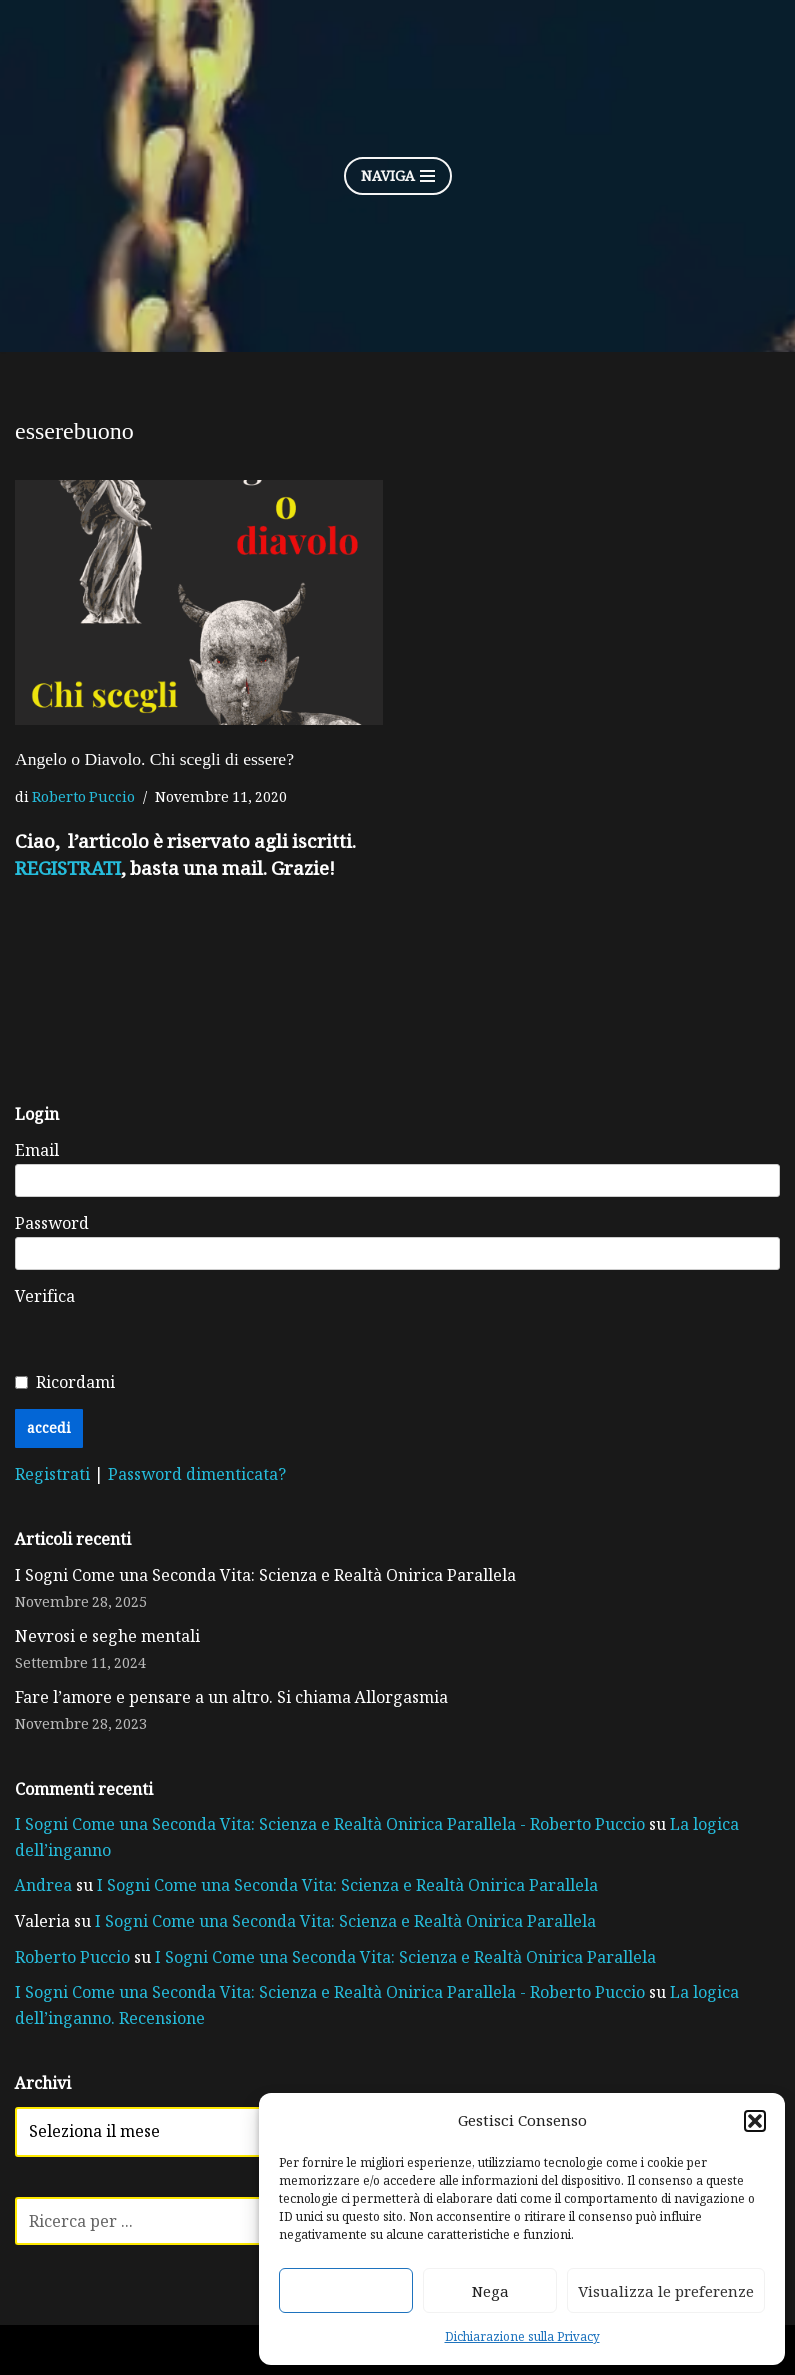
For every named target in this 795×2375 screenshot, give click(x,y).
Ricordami (75, 1382)
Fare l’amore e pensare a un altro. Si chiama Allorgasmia (231, 1697)
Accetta (346, 2291)
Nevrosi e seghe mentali (107, 1636)
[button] (755, 2121)
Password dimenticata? (197, 1474)
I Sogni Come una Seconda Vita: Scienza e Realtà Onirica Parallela (265, 1575)
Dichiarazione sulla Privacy (522, 2336)
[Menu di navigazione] (398, 176)
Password (52, 1223)
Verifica (45, 1296)
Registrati (54, 1474)
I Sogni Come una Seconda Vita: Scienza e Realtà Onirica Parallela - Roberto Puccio (330, 1824)
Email (37, 1150)
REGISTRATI (68, 868)
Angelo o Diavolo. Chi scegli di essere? (154, 759)
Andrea (43, 1885)
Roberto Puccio (83, 796)
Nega (490, 2291)
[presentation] (397, 1323)
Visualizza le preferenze (666, 2291)
